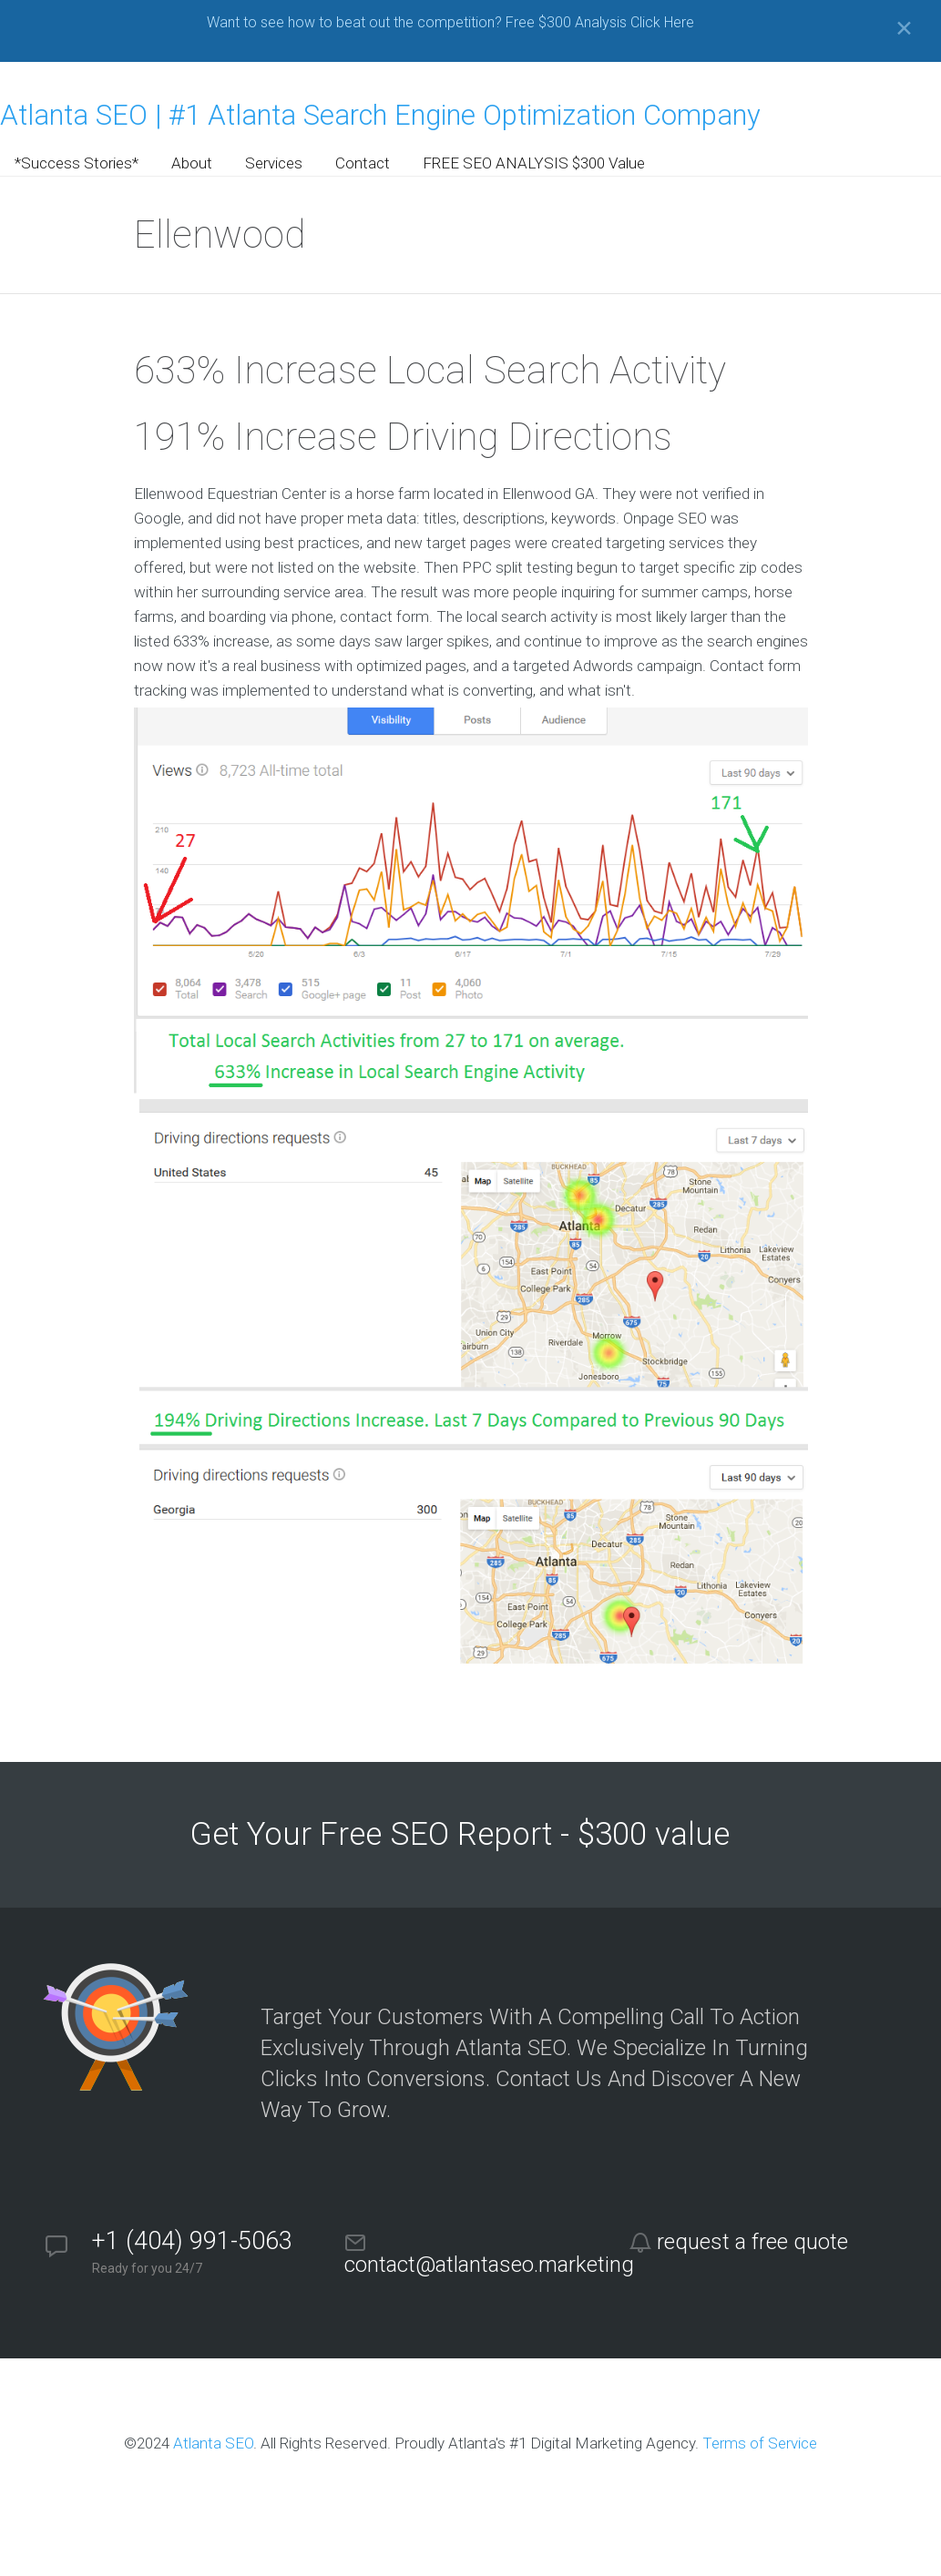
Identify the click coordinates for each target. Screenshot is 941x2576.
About (191, 163)
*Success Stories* (76, 163)
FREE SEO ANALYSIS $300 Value (534, 163)
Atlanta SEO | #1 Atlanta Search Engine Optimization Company (380, 115)
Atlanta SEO (213, 2443)
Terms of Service (759, 2443)
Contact (362, 163)
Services (273, 163)
